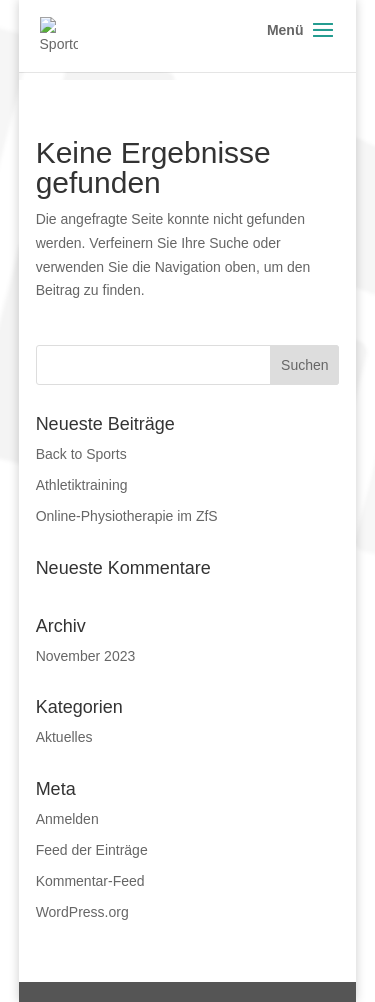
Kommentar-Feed (90, 881)
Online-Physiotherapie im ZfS (127, 516)
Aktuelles (64, 737)
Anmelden (67, 819)
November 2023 (86, 656)
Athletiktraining (82, 485)
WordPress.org (82, 912)
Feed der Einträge (92, 850)
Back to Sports (81, 454)
